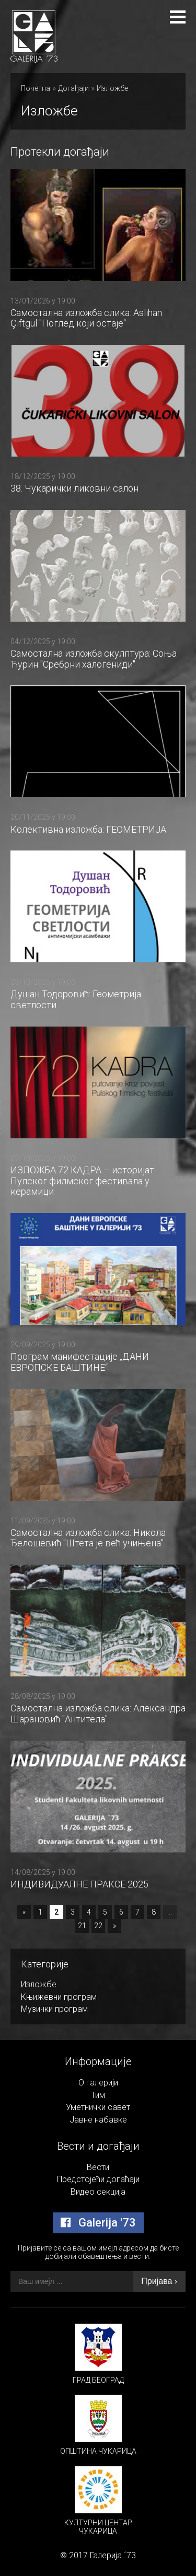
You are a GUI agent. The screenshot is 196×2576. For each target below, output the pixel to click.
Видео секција (98, 2192)
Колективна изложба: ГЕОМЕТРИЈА (88, 829)
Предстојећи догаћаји (98, 2179)
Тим (98, 2095)
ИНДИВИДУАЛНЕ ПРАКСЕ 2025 (79, 1884)
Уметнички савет (98, 2107)
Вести (98, 2167)
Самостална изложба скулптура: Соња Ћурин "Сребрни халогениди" (93, 659)
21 (82, 1925)
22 (98, 1925)
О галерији (98, 2083)
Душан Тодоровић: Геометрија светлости (75, 999)
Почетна (35, 88)
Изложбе (112, 88)
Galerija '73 (98, 2222)
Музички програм (54, 2009)
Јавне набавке (98, 2120)
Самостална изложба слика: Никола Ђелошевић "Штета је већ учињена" (88, 1538)
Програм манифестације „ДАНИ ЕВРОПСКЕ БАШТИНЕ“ (79, 1362)
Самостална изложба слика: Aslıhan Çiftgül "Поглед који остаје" (86, 318)
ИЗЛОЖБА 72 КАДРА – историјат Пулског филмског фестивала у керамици (82, 1180)
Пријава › (159, 2281)
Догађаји (73, 88)
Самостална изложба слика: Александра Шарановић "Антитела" (98, 1713)
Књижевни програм (59, 1997)
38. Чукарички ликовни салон (74, 488)
